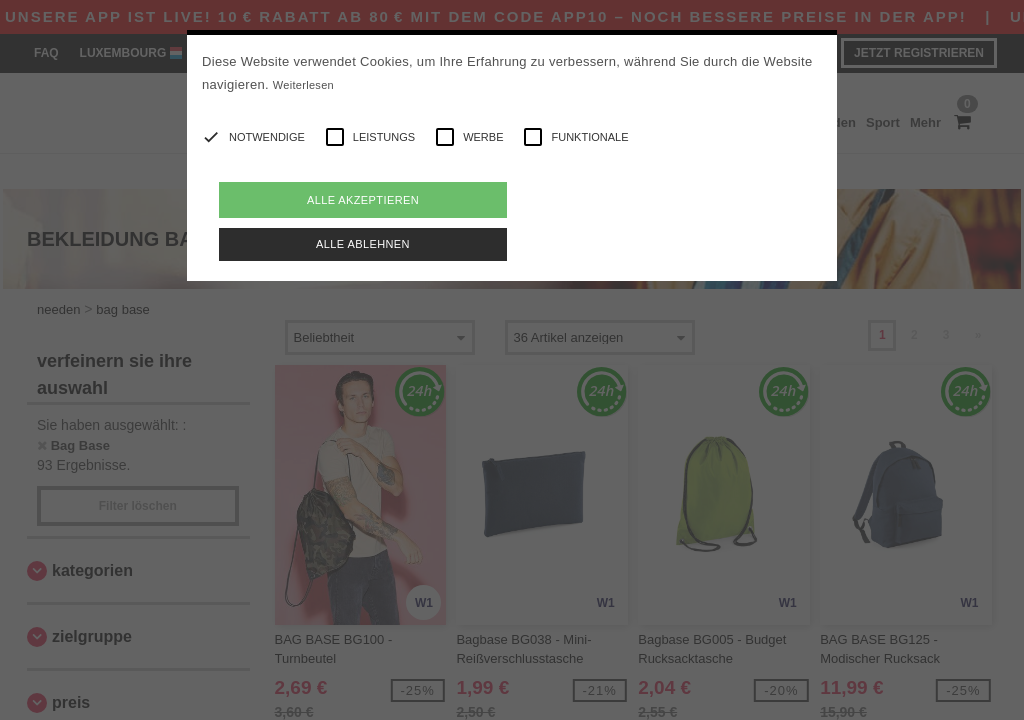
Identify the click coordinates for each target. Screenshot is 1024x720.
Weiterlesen (303, 85)
